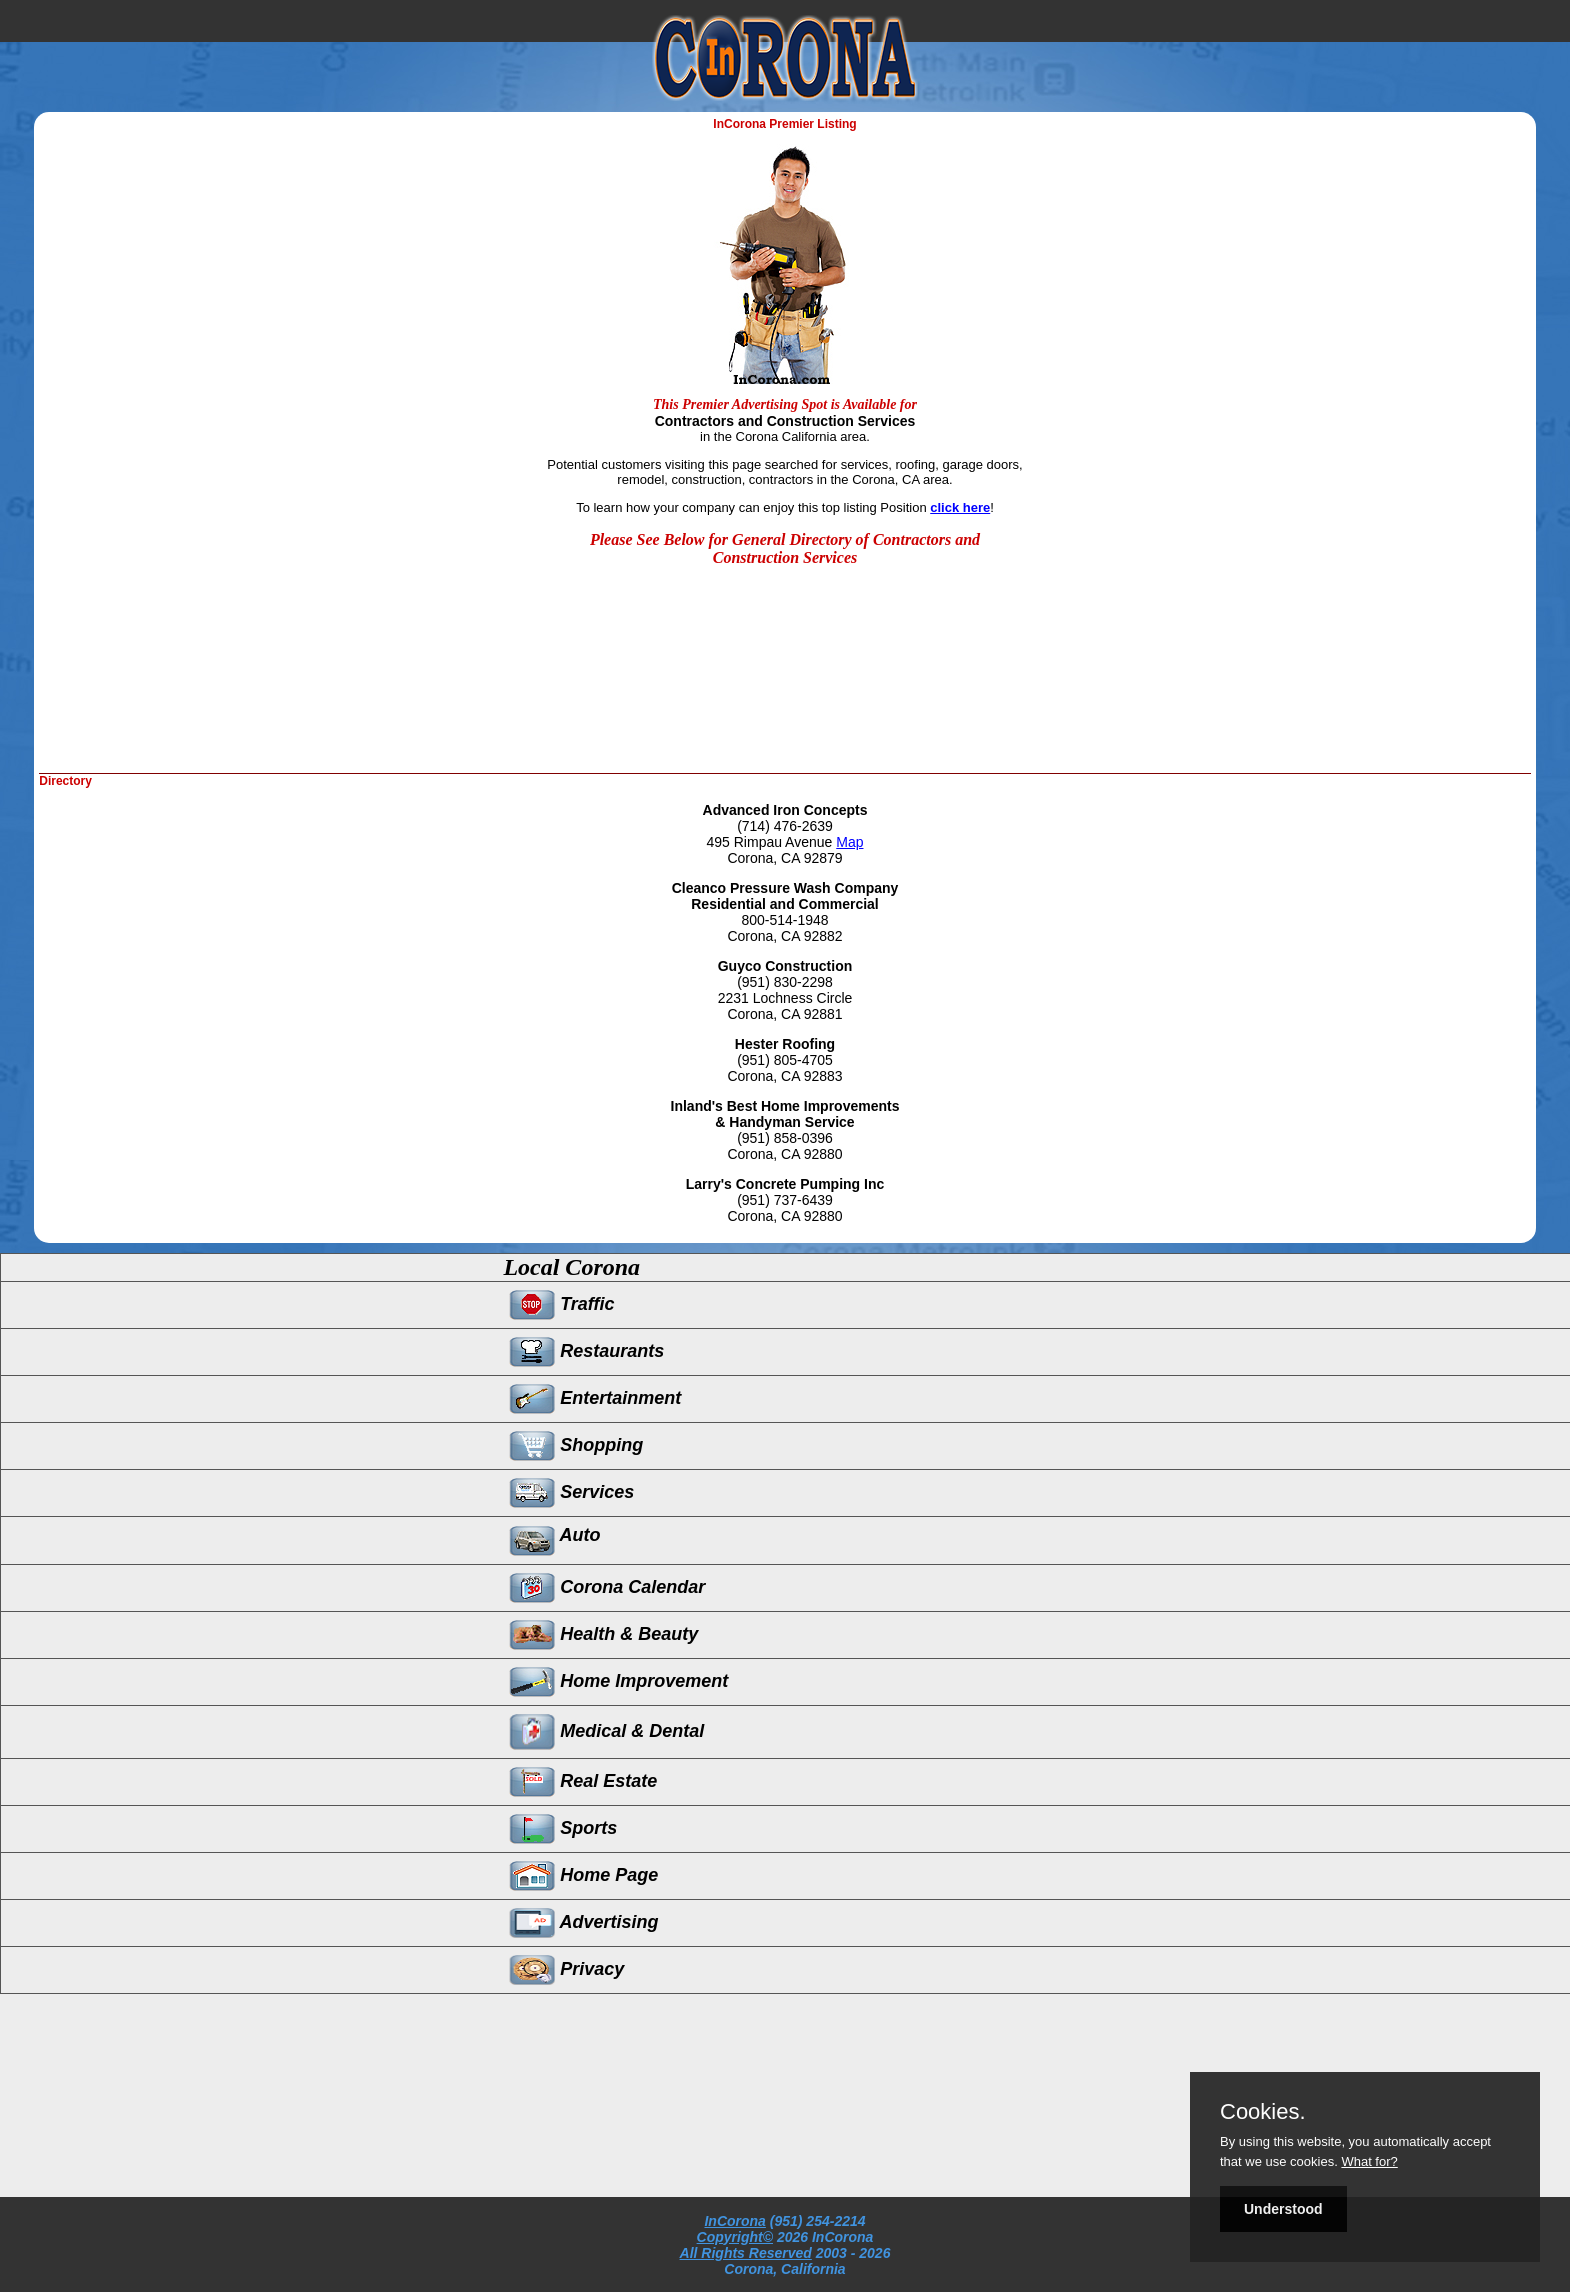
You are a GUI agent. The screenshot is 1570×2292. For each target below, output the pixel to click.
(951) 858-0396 (785, 1138)
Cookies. (1263, 2112)
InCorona (734, 2221)
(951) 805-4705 (785, 1060)
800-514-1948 (784, 920)
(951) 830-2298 (785, 982)
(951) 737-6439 (785, 1200)
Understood (1283, 2209)
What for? (1369, 2161)
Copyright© (735, 2237)
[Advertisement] (237, 713)
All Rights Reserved (746, 2253)
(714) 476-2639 (785, 826)
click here (960, 507)
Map (849, 842)
